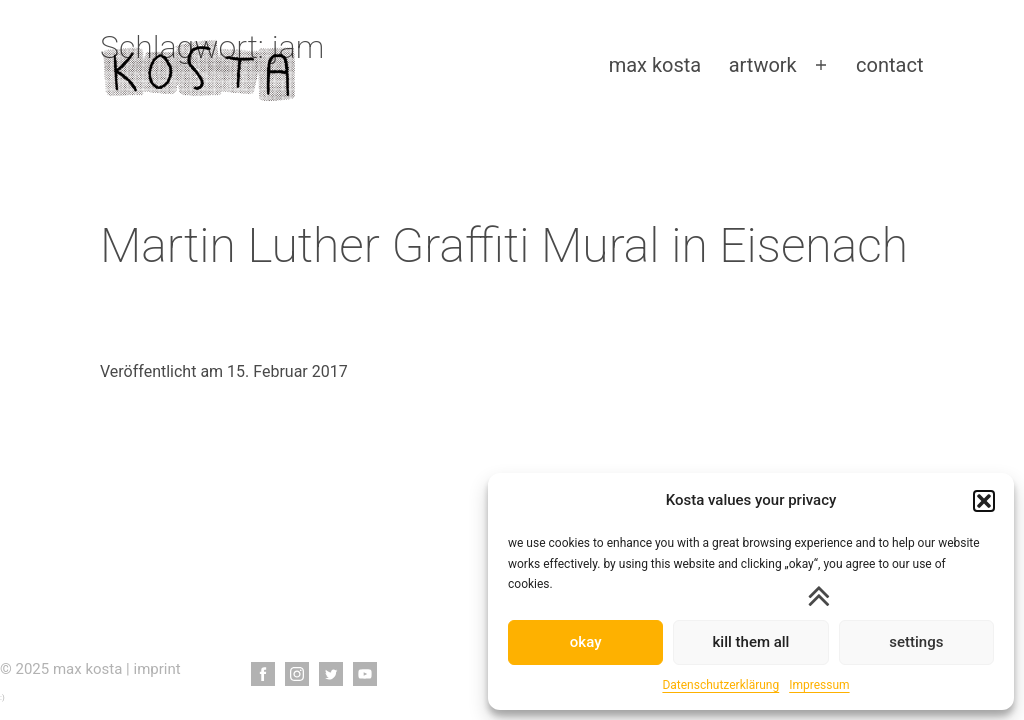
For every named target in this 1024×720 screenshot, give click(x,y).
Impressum (819, 685)
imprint (157, 669)
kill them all (751, 642)
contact (889, 65)
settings (916, 642)
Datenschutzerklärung (720, 685)
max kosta (655, 65)
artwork (763, 65)
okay (586, 642)
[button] (984, 501)
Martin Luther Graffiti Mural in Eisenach (504, 245)
